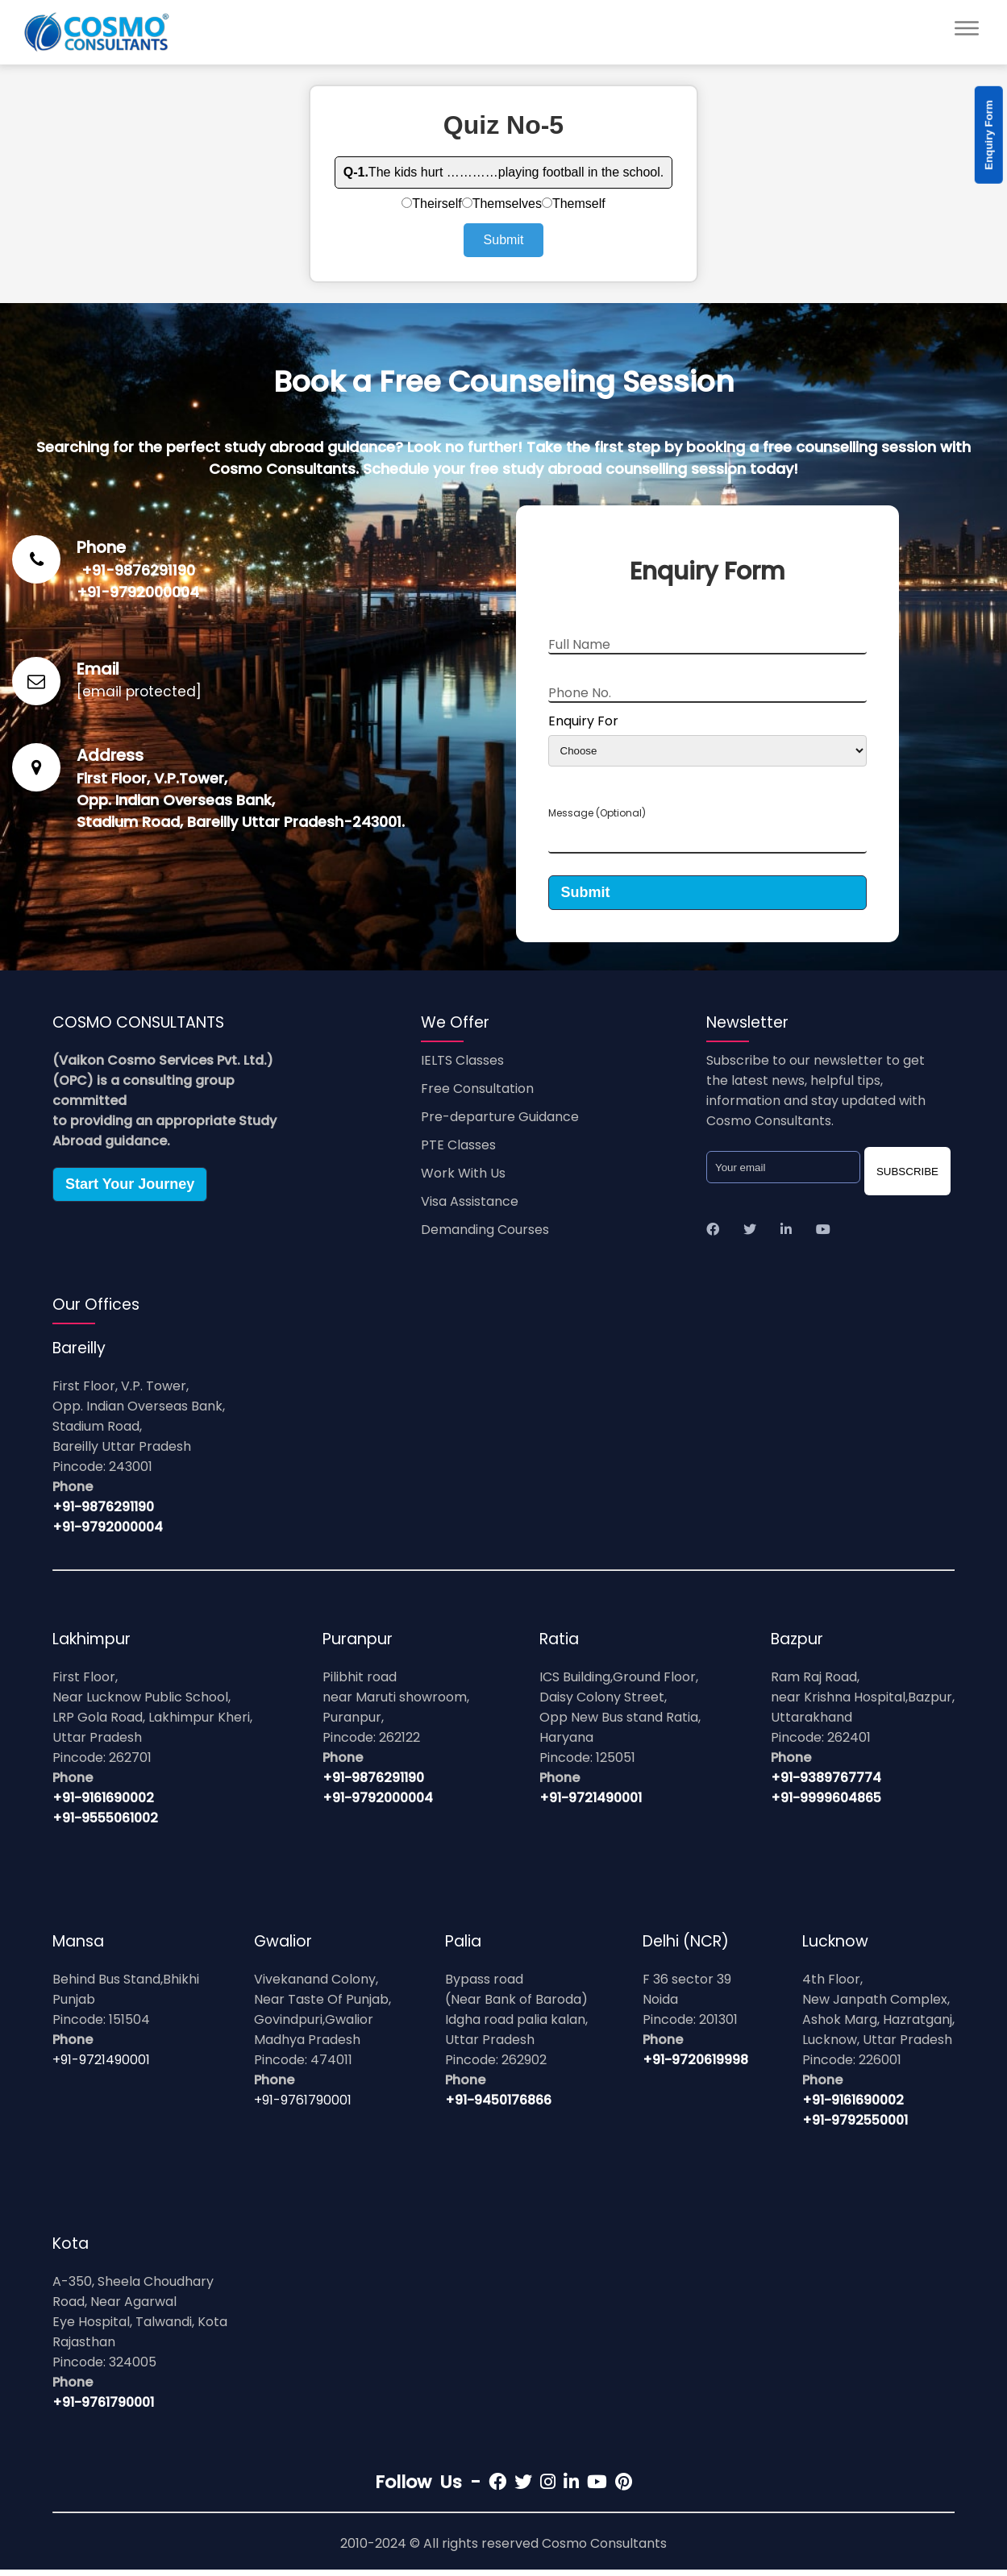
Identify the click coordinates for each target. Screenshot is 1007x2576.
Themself (573, 203)
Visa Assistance (469, 1208)
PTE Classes (458, 1151)
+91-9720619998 (695, 2066)
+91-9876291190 (138, 570)
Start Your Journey (129, 1190)
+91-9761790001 (303, 2106)
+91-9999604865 (826, 1804)
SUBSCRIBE (907, 1178)
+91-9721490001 (590, 1804)
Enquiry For (583, 721)
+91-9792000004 (138, 592)
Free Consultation (477, 1095)
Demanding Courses (485, 1236)
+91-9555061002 (105, 1824)
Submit (504, 240)
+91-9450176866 (498, 2106)
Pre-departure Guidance (500, 1123)
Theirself (431, 203)
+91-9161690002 (103, 1804)
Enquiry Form (989, 135)
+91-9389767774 (826, 1784)
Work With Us (463, 1179)
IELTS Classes (462, 1066)
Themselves (502, 203)
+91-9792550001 (855, 2126)
